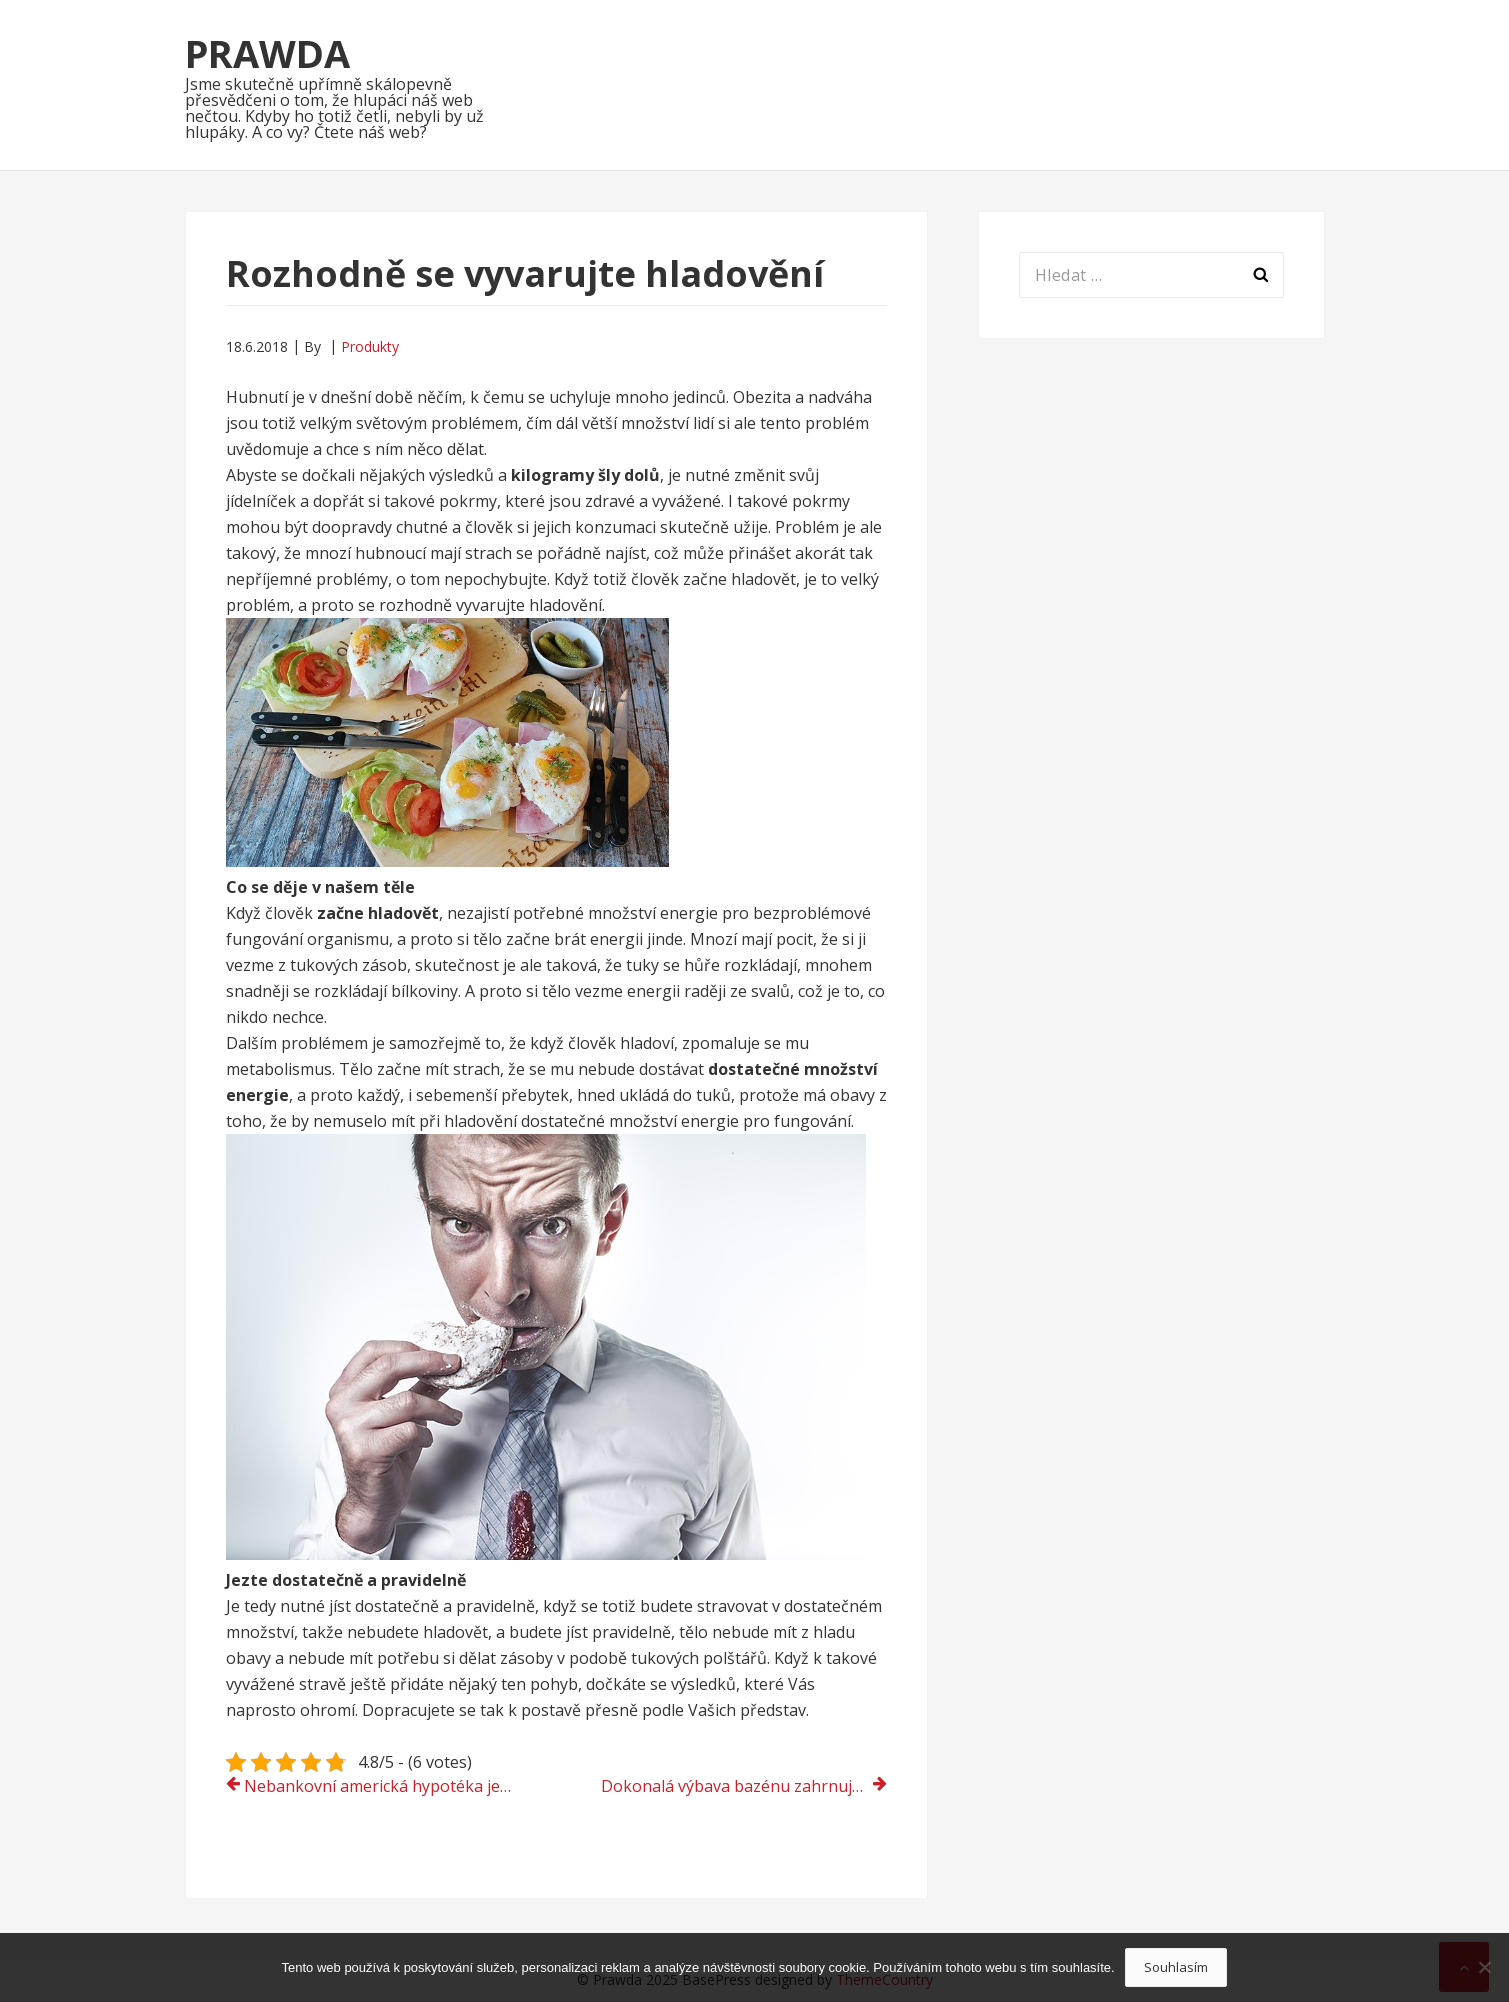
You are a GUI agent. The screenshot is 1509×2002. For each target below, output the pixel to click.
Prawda (267, 53)
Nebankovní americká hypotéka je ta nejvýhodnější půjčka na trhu (387, 1786)
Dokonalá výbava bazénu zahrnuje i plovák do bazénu (744, 1786)
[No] (1484, 1967)
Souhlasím (1176, 1967)
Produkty (370, 346)
